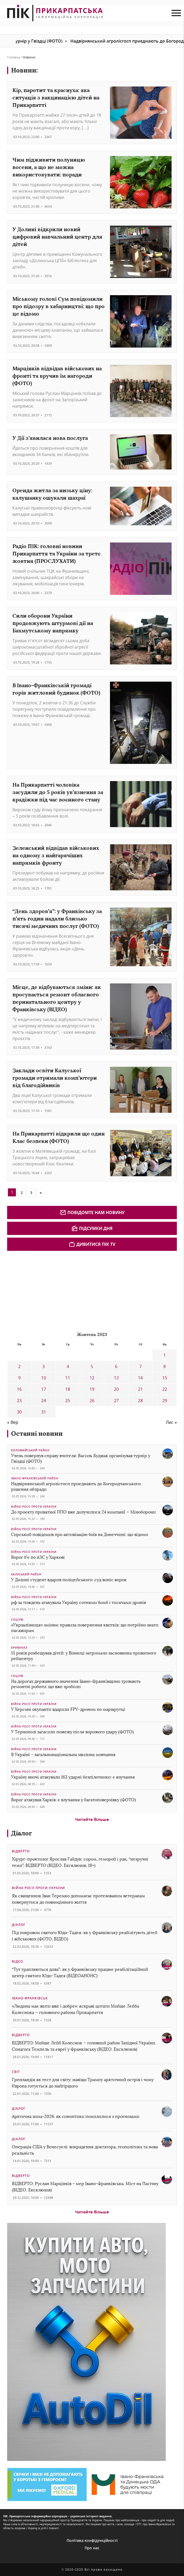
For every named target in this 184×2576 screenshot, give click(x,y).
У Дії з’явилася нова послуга (50, 438)
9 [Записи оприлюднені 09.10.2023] (19, 1378)
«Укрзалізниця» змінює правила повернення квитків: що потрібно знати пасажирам (84, 1627)
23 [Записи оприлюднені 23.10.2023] (19, 1400)
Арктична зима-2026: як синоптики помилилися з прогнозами (75, 2116)
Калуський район (26, 1574)
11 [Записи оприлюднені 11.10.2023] (67, 1378)
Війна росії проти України (34, 1506)
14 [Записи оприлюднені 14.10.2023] (140, 1378)
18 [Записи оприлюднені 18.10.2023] (67, 1389)
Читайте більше (92, 1819)
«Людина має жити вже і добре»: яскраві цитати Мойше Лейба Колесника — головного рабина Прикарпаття (75, 2009)
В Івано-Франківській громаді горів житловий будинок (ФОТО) (56, 689)
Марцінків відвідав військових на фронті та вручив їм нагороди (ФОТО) (57, 375)
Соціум (17, 1619)
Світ (16, 2071)
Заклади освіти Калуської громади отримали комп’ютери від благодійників (54, 1077)
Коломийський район (30, 1450)
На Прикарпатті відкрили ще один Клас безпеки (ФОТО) (58, 1137)
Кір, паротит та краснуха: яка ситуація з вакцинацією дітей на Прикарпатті (55, 97)
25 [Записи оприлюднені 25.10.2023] (67, 1400)
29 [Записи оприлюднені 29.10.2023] (164, 1400)
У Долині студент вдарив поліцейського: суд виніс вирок (69, 1579)
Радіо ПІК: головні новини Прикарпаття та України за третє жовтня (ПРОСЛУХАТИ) (56, 553)
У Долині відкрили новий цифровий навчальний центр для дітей (57, 236)
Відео (17, 1961)
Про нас (92, 2547)
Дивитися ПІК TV (92, 1244)
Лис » (171, 1422)
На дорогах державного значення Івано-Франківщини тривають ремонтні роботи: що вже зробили (76, 1684)
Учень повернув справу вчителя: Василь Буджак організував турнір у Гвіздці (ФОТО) (80, 1458)
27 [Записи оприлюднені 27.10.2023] (116, 1400)
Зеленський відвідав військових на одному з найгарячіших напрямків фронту (55, 855)
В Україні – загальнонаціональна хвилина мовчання (63, 1754)
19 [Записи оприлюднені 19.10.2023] (92, 1389)
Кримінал (19, 1647)
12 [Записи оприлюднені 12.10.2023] (92, 1378)
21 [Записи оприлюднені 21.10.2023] (140, 1389)
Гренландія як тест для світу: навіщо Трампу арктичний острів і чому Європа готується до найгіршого (83, 2083)
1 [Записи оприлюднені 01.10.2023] (164, 1355)
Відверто (21, 1851)
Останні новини (37, 1433)
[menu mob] (176, 13)
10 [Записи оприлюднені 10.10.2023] (43, 1378)
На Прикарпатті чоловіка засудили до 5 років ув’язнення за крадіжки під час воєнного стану (57, 792)
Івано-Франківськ (30, 1998)
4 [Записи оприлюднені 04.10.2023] (68, 1366)
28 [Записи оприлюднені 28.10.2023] (140, 1400)
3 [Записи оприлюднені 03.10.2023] (43, 1366)
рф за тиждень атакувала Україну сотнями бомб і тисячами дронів (78, 1602)
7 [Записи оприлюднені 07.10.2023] (140, 1366)
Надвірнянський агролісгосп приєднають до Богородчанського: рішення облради (76, 1486)
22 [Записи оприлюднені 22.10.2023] (164, 1389)
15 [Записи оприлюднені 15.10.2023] (164, 1378)
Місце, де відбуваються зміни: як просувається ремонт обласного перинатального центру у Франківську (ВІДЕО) (56, 998)
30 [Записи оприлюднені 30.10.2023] (19, 1412)
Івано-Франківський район (34, 1478)
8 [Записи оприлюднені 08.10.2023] (164, 1366)
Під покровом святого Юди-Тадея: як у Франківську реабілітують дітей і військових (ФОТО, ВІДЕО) (84, 1935)
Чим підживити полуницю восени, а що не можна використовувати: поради (48, 167)
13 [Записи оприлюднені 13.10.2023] (116, 1378)
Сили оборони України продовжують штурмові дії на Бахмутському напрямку (52, 623)
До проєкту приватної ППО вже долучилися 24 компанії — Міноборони (83, 1512)
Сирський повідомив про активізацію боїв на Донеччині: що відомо (79, 1534)
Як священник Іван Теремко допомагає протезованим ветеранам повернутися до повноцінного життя (78, 1899)
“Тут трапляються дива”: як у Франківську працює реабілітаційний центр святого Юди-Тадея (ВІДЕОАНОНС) (80, 1972)
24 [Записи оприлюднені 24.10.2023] (43, 1400)
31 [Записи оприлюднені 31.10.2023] (43, 1412)
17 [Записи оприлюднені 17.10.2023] (43, 1389)
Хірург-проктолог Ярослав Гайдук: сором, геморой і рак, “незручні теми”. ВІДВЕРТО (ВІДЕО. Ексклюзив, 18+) (80, 1862)
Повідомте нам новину (92, 1212)
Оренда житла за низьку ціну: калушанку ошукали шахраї (52, 494)
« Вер (12, 1422)
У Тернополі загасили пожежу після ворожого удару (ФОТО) (72, 1731)
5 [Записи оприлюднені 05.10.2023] (92, 1366)
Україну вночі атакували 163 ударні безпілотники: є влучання (73, 1777)
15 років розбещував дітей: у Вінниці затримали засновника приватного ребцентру (83, 1656)
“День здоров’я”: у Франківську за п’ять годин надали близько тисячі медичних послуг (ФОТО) (57, 918)
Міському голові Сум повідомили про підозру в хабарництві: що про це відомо (58, 306)
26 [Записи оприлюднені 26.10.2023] (92, 1400)
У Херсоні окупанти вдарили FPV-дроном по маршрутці (68, 1709)
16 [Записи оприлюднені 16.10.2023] (19, 1389)
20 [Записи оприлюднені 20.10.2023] (116, 1389)
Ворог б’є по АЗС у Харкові (38, 1557)
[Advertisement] (46, 1290)
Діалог (21, 1833)
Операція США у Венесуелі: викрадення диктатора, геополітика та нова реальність (85, 2150)
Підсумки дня (92, 1228)
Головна (13, 57)
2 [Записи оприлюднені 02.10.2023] (19, 1366)
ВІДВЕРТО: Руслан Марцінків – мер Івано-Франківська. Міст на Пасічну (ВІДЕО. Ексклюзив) (85, 2186)
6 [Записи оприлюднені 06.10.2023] (116, 1366)
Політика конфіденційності (92, 2540)
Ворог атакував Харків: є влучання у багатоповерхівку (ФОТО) (73, 1799)
